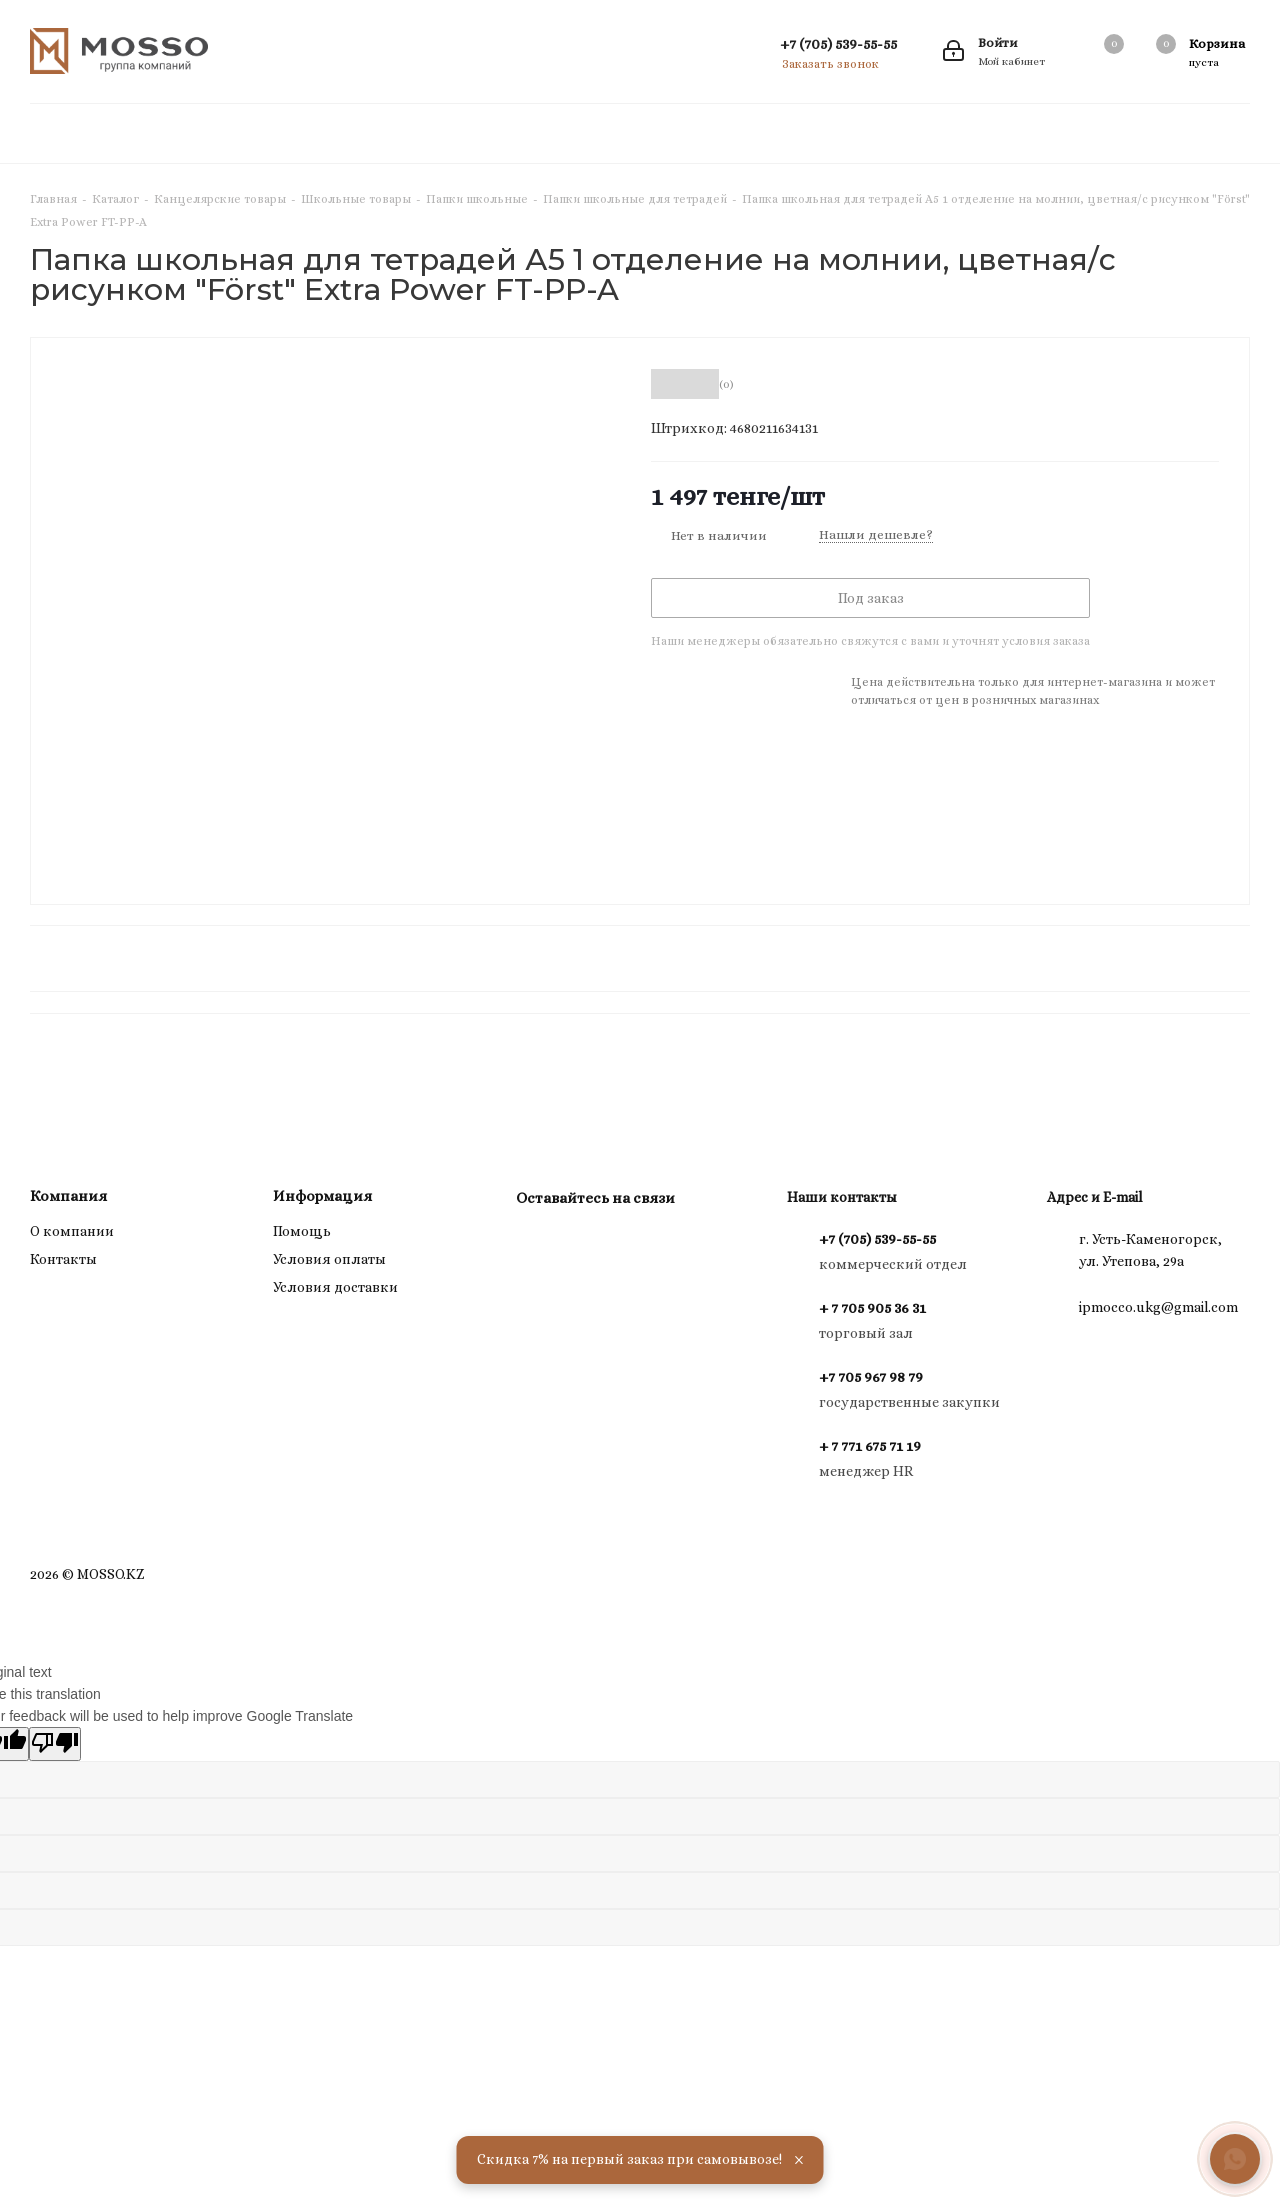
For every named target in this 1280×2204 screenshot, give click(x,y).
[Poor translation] (55, 1744)
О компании (72, 1231)
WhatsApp (586, 1244)
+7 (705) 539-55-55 (838, 43)
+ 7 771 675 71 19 (870, 1446)
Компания (68, 1196)
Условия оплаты (329, 1259)
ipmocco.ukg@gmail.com (1158, 1307)
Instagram (536, 1244)
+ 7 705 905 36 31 (872, 1308)
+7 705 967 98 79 (871, 1377)
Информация (322, 1196)
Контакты (63, 1259)
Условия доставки (335, 1287)
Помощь (302, 1231)
